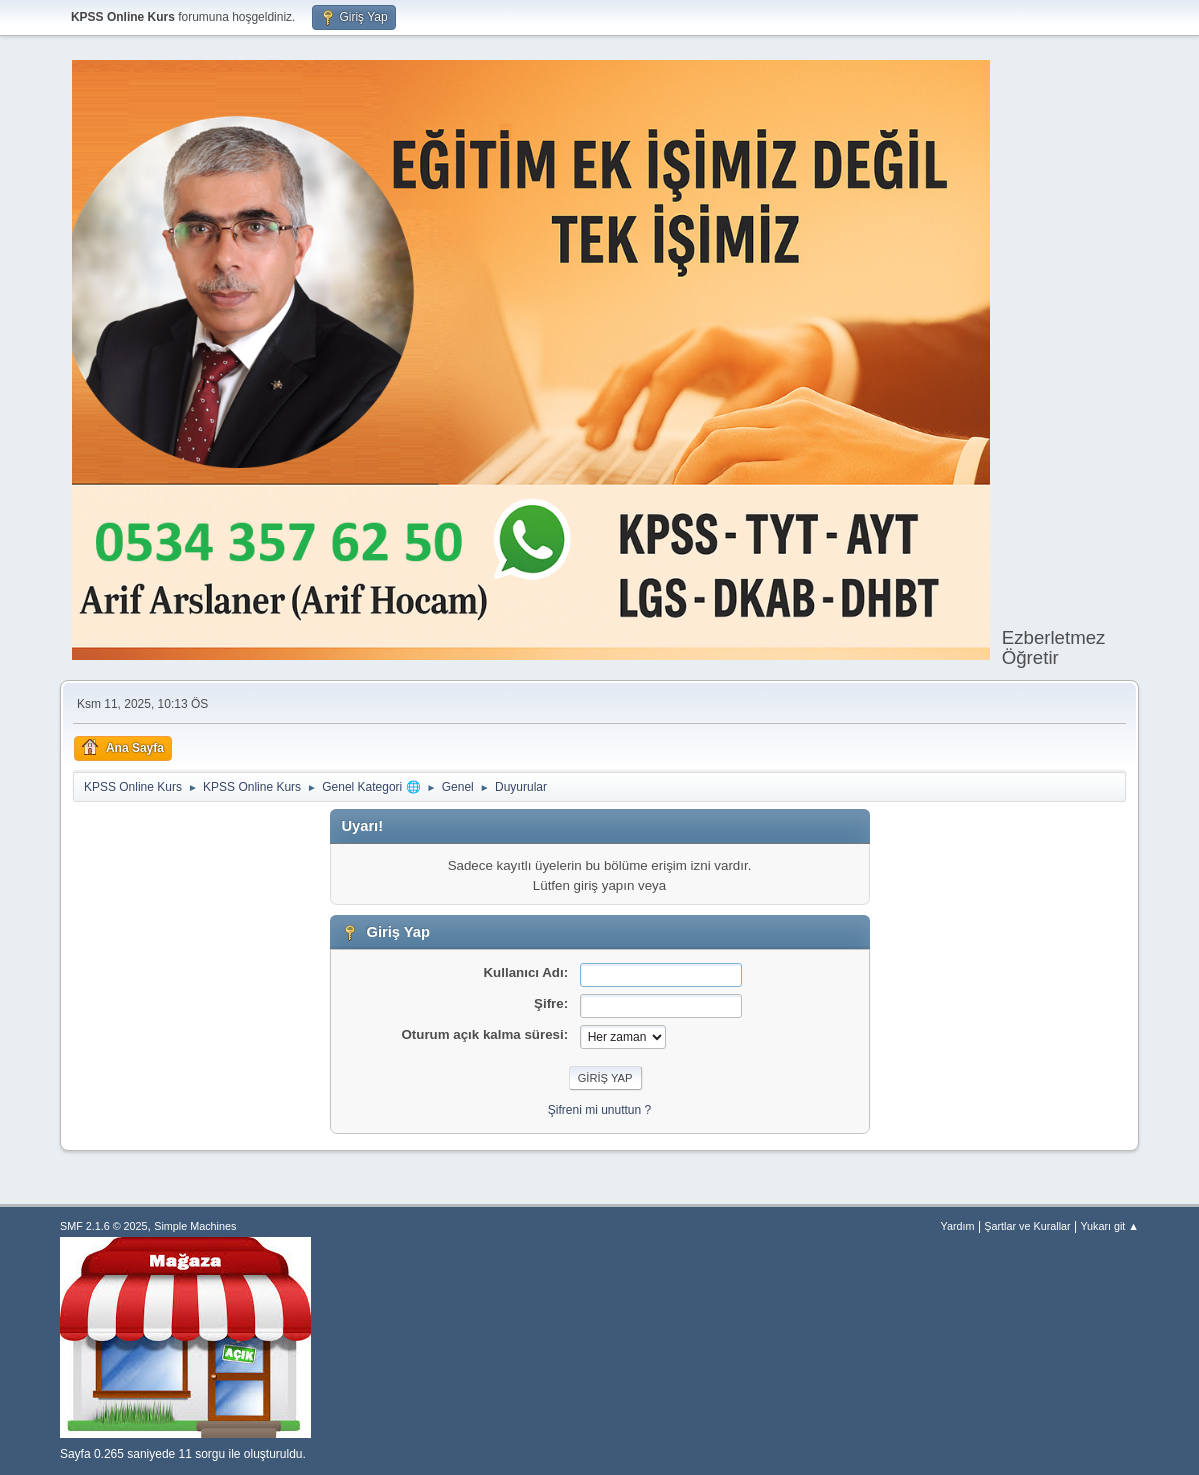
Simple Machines (195, 1226)
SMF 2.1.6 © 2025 (104, 1226)
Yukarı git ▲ (1109, 1226)
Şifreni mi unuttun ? (599, 1110)
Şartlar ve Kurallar (1027, 1226)
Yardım (958, 1226)
